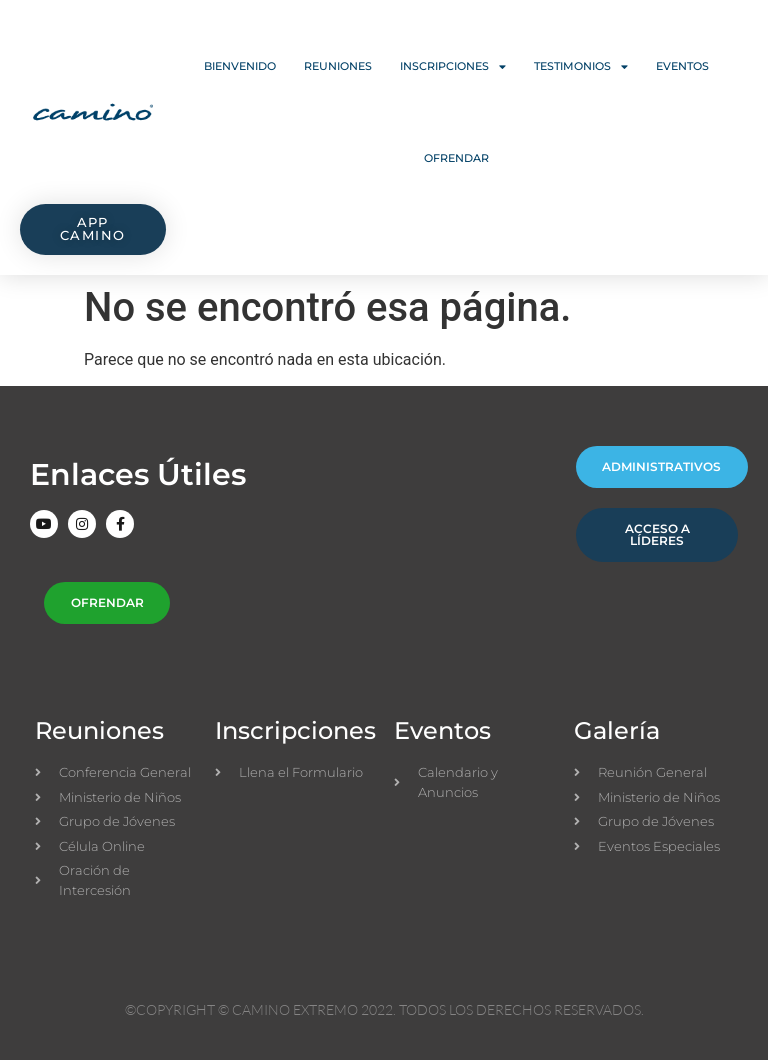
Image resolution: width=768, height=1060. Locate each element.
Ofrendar (456, 158)
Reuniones (338, 66)
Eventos (682, 66)
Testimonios (581, 66)
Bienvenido (240, 66)
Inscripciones (453, 66)
